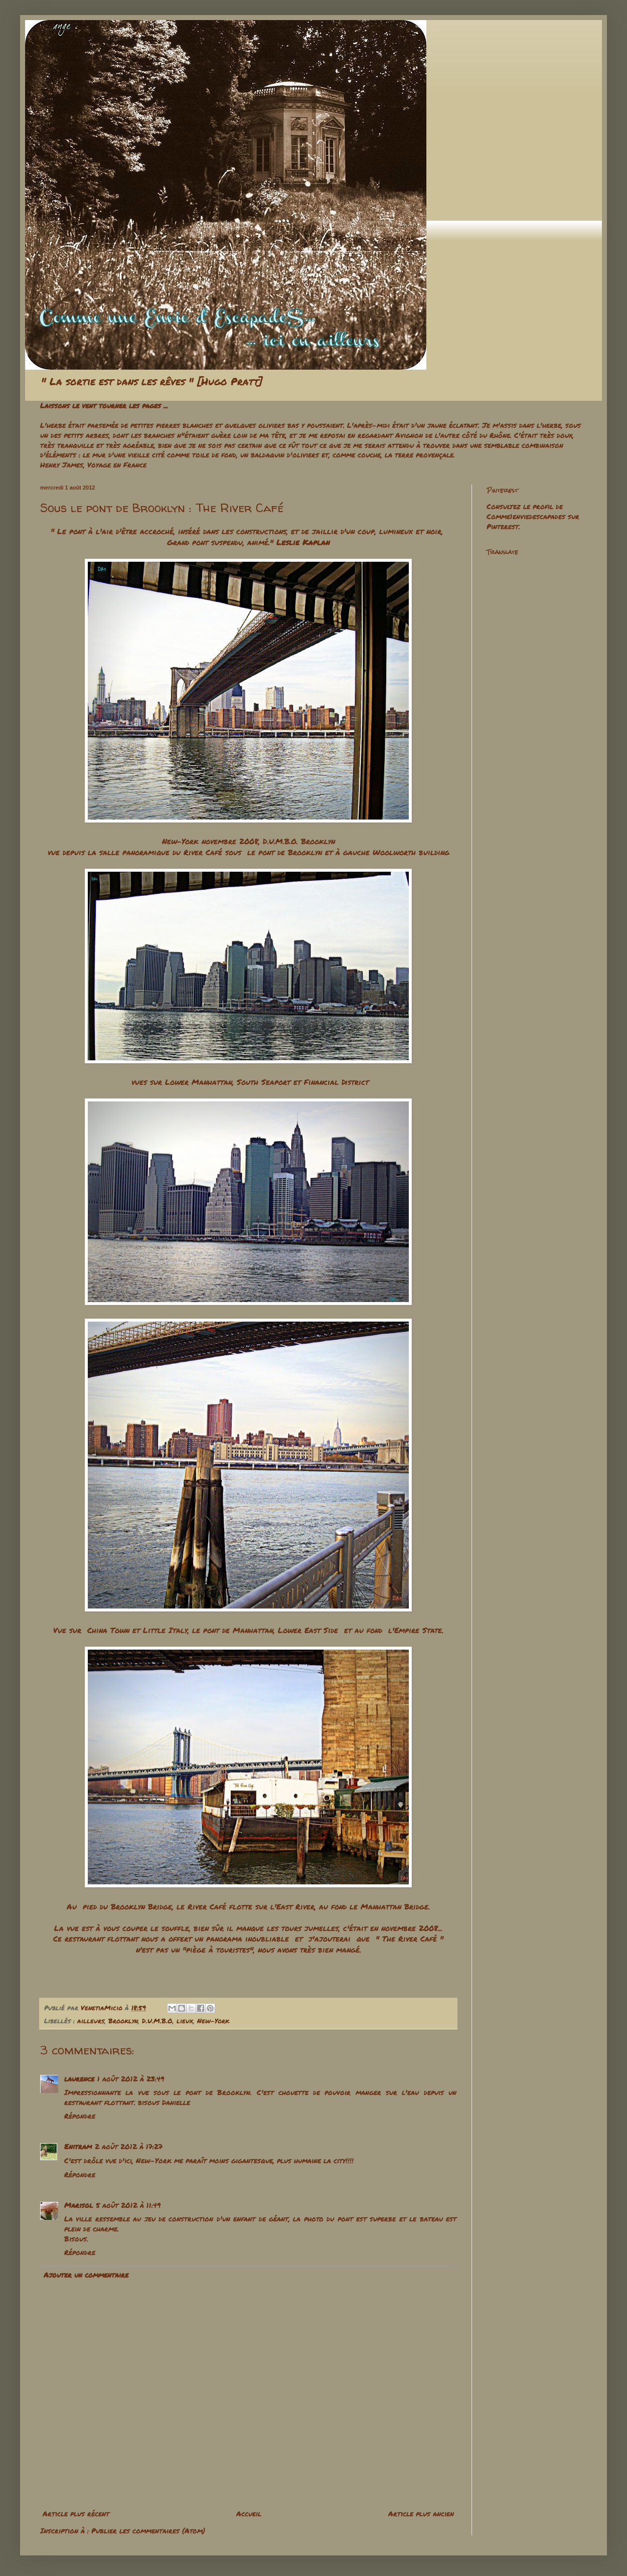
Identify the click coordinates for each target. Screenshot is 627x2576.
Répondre (79, 2116)
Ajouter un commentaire (86, 2275)
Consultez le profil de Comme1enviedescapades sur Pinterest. (533, 516)
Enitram (78, 2146)
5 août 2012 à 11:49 (128, 2205)
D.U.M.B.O (157, 2020)
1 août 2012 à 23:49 (130, 2078)
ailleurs (90, 2020)
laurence (79, 2078)
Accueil (248, 2513)
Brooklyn (123, 2020)
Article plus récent (76, 2513)
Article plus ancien (421, 2513)
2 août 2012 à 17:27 (129, 2146)
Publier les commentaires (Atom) (148, 2530)
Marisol (78, 2205)
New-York (213, 2020)
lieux (185, 2020)
